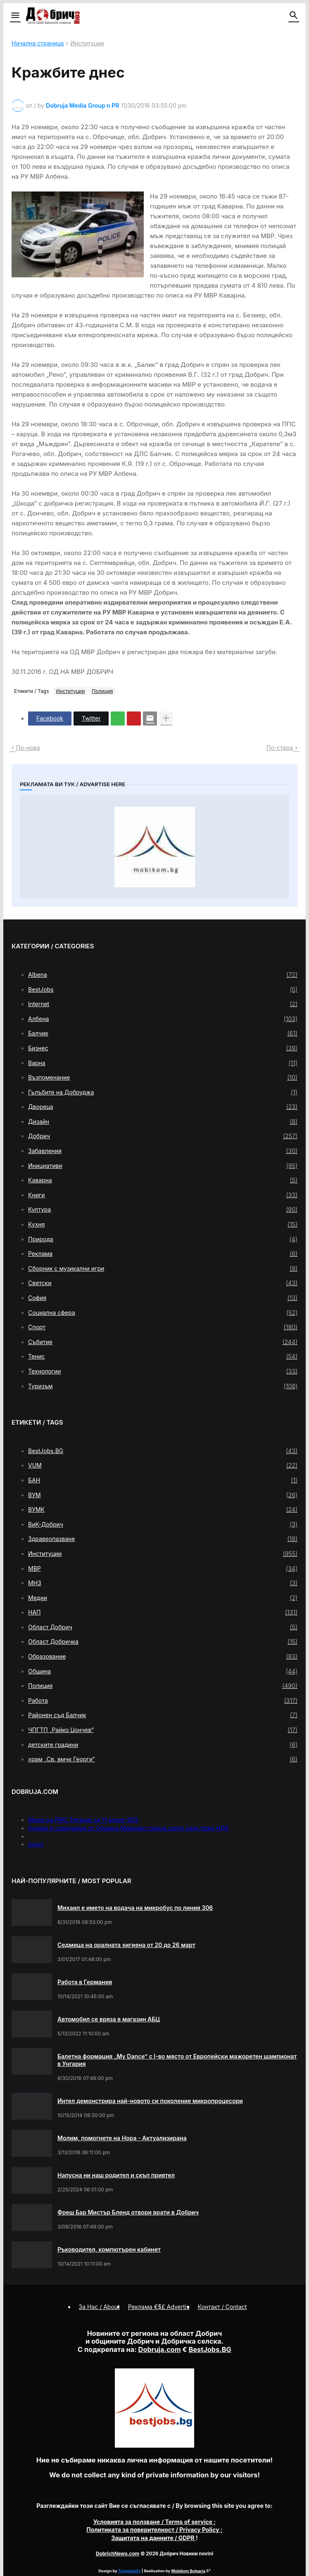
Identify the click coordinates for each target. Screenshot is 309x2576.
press (35, 1844)
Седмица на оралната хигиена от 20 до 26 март (126, 1944)
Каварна (162, 1180)
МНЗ (162, 1583)
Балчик (162, 1033)
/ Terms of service (153, 2521)
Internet (162, 1004)
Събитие (162, 1342)
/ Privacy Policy (153, 2529)
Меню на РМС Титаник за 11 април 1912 (83, 1819)
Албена (162, 1019)
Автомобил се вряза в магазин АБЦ (108, 2019)
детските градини (162, 1745)
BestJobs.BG (162, 1451)
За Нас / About (99, 2306)
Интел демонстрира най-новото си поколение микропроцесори (150, 2100)
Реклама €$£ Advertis (159, 2306)
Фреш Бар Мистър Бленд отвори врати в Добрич (128, 2212)
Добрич (162, 1136)
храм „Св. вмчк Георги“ (162, 1759)
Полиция (102, 691)
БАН (162, 1480)
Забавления (162, 1151)
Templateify (129, 2571)
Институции (87, 43)
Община (162, 1671)
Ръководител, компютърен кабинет (109, 2249)
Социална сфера (162, 1313)
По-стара (279, 747)
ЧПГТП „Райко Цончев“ (162, 1730)
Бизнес (162, 1048)
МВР (162, 1569)
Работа (162, 1701)
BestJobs (162, 989)
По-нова (28, 747)
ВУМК (162, 1509)
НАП (162, 1612)
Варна (162, 1063)
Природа (162, 1239)
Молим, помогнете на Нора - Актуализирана (122, 2137)
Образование (162, 1656)
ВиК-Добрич (162, 1524)
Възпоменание (162, 1077)
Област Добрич (162, 1627)
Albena (162, 975)
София (162, 1298)
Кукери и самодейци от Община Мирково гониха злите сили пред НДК (128, 1828)
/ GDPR (153, 2537)
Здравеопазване (162, 1539)
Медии (162, 1598)
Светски (162, 1283)
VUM (162, 1465)
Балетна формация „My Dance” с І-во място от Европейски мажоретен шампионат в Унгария (177, 2060)
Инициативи (162, 1166)
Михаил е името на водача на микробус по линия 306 (135, 1907)
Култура (162, 1209)
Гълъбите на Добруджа (162, 1092)
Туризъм (162, 1386)
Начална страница (38, 43)
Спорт (162, 1327)
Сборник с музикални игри (162, 1268)
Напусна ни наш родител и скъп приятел (116, 2175)
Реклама (162, 1254)
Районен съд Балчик (162, 1715)
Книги (162, 1195)
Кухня (162, 1224)
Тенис (162, 1356)
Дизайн (162, 1122)
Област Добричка (162, 1642)
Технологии (162, 1371)
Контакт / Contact (222, 2306)
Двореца (162, 1107)
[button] (14, 16)
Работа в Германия (84, 1981)
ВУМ (162, 1495)
